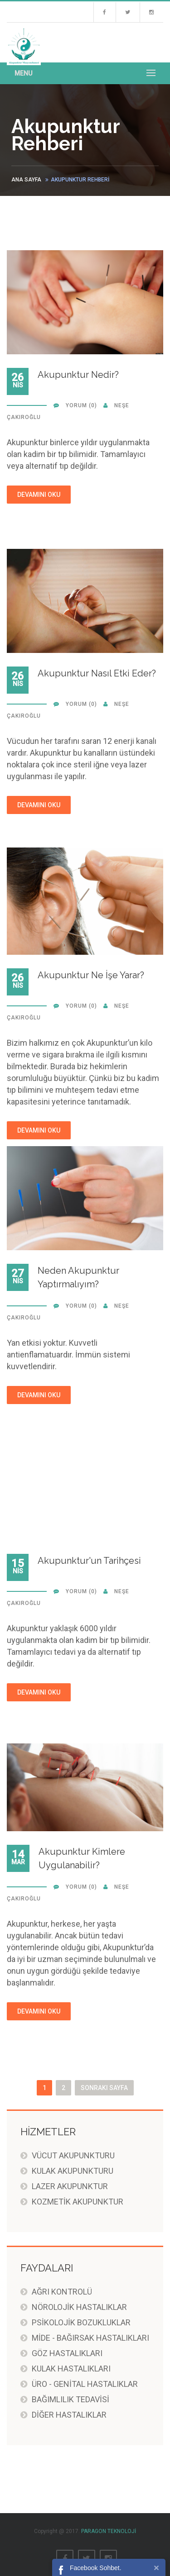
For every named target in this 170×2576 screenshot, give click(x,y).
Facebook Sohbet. (95, 2567)
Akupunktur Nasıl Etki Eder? (97, 673)
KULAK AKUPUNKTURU (72, 2171)
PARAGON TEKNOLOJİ (108, 2531)
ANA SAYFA (26, 179)
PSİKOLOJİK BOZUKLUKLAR (81, 2322)
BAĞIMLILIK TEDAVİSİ (70, 2399)
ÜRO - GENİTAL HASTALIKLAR (85, 2384)
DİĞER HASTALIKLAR (69, 2414)
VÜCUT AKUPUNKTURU (73, 2155)
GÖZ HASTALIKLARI (67, 2353)
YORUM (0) (81, 405)
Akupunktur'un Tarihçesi (89, 1560)
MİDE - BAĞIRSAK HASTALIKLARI (90, 2338)
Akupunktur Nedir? (78, 374)
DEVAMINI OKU (38, 494)
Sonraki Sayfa (104, 2087)
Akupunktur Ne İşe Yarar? (91, 975)
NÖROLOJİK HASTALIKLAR (79, 2307)
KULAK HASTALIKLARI (71, 2368)
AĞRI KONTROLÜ (62, 2291)
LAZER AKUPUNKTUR (70, 2186)
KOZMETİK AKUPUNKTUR (77, 2201)
